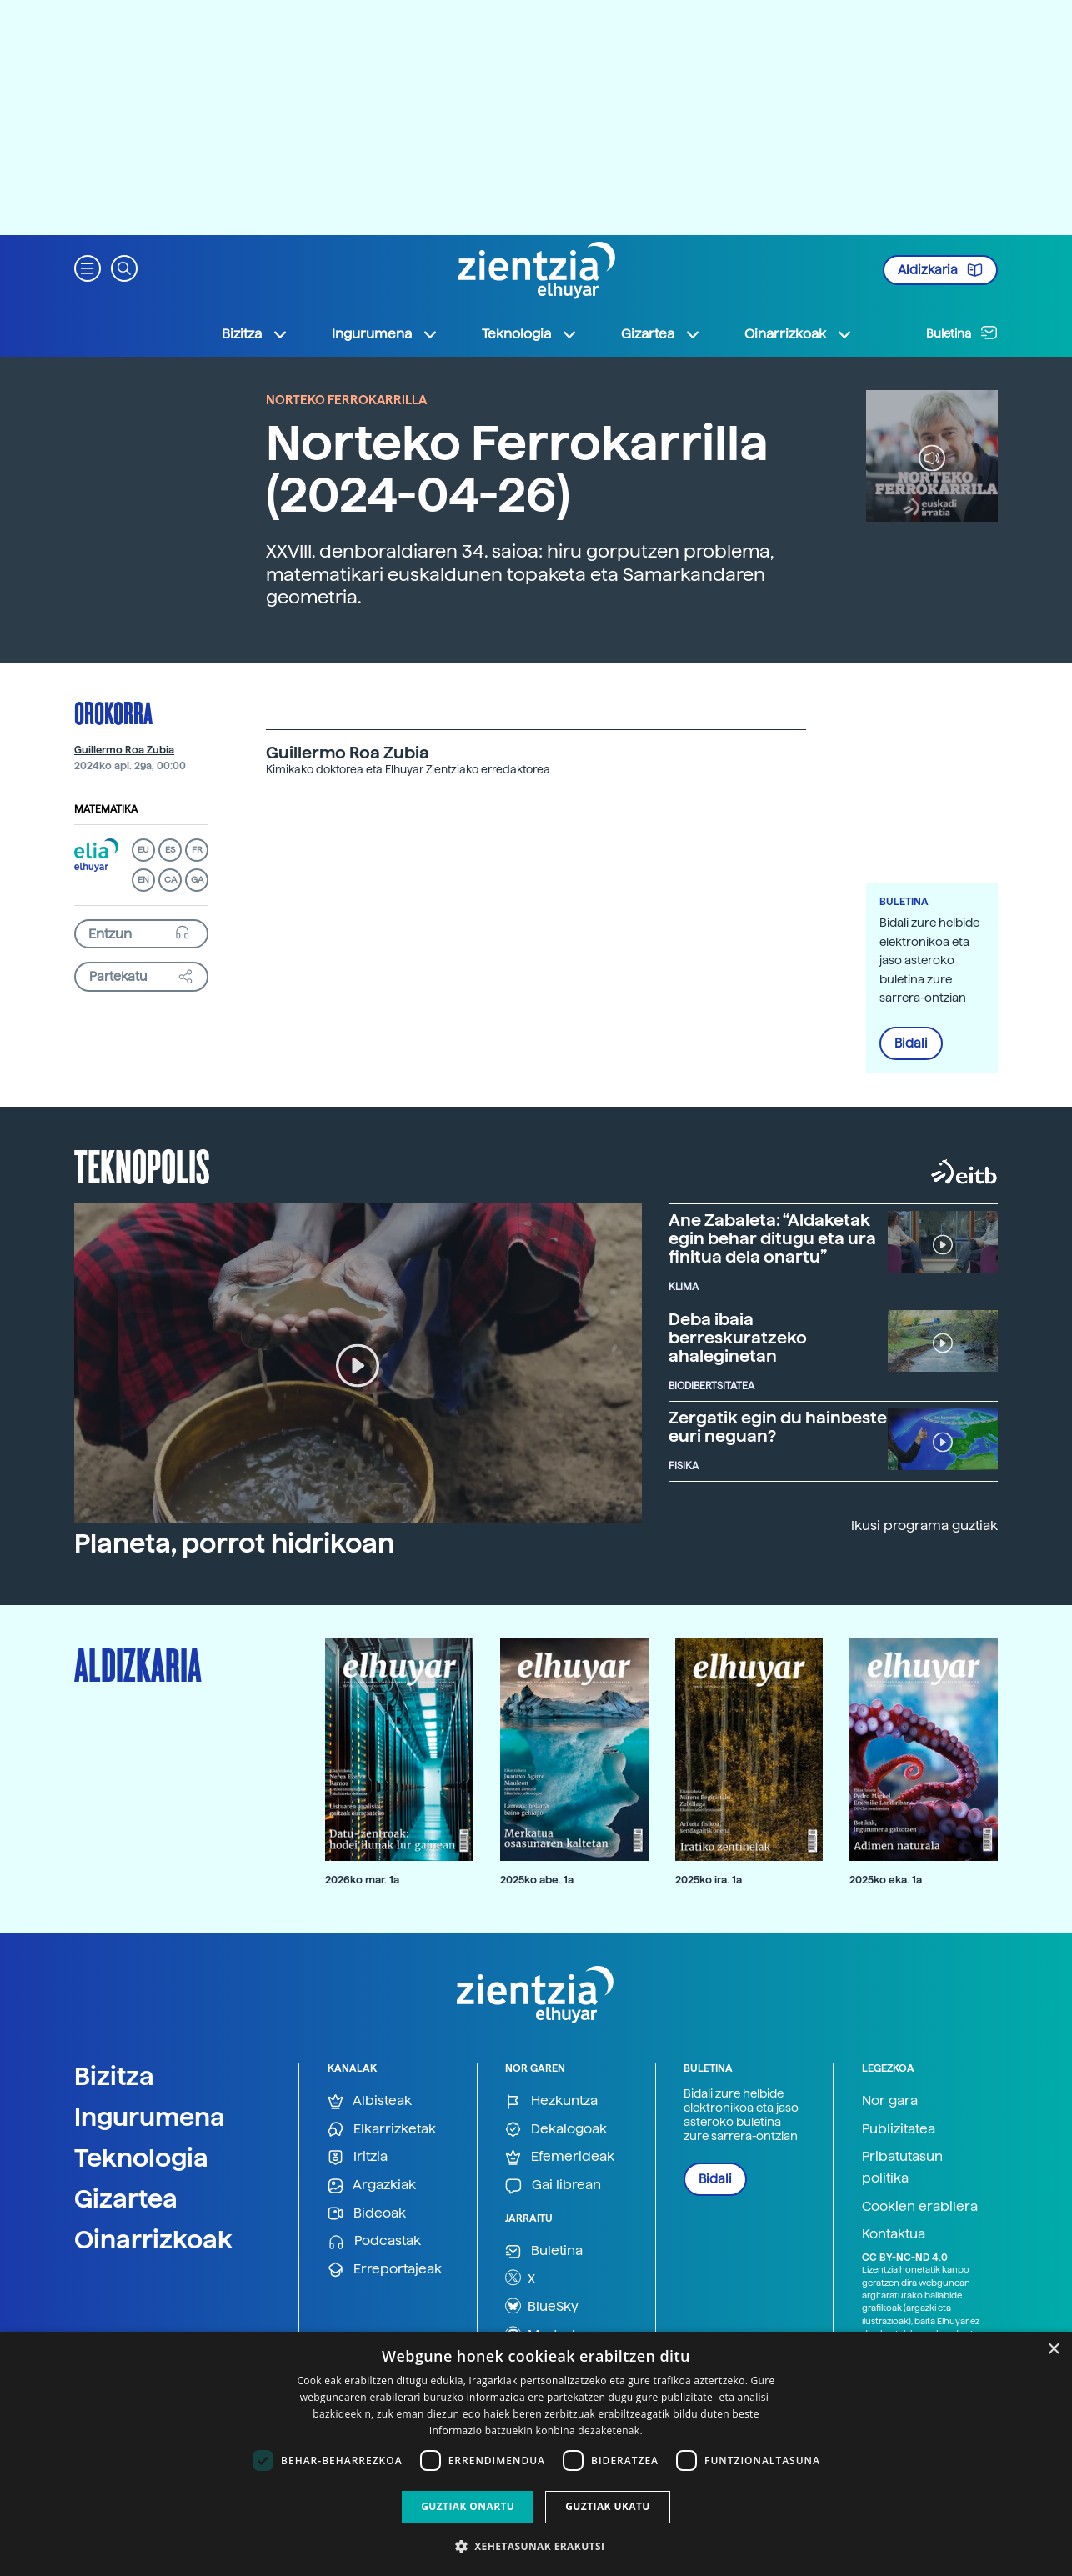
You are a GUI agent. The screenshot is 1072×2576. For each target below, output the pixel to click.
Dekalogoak (556, 2129)
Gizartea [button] (661, 334)
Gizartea (126, 2198)
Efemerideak (559, 2157)
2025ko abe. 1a (537, 1879)
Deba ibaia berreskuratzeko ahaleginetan (738, 1337)
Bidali (911, 1043)
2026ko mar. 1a (362, 1879)
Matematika (106, 809)
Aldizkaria (940, 270)
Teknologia (141, 2158)
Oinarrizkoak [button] (798, 334)
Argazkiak (372, 2185)
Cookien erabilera (920, 2206)
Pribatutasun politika (902, 2167)
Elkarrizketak (382, 2129)
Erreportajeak (385, 2269)
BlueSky (542, 2306)
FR (197, 849)
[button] (87, 267)
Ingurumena (149, 2117)
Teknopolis (142, 1165)
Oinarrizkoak (153, 2239)
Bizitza (114, 2076)
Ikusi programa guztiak (924, 1525)
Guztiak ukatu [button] (607, 2506)
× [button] (1053, 2349)
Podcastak (374, 2241)
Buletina (962, 332)
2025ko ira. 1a (708, 1879)
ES (170, 849)
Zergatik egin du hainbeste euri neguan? (778, 1427)
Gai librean (553, 2185)
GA (197, 879)
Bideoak (367, 2214)
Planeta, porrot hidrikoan (234, 1543)
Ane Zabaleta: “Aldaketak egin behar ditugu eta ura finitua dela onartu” (772, 1238)
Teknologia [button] (530, 334)
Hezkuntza (551, 2101)
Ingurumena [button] (385, 334)
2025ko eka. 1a (885, 1879)
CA (170, 879)
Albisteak (370, 2101)
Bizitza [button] (255, 334)
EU (143, 849)
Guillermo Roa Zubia (124, 750)
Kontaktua (893, 2234)
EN (143, 879)
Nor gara (890, 2100)
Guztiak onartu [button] (467, 2506)
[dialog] (536, 2454)
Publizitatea (898, 2129)
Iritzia (358, 2157)
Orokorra (113, 713)
